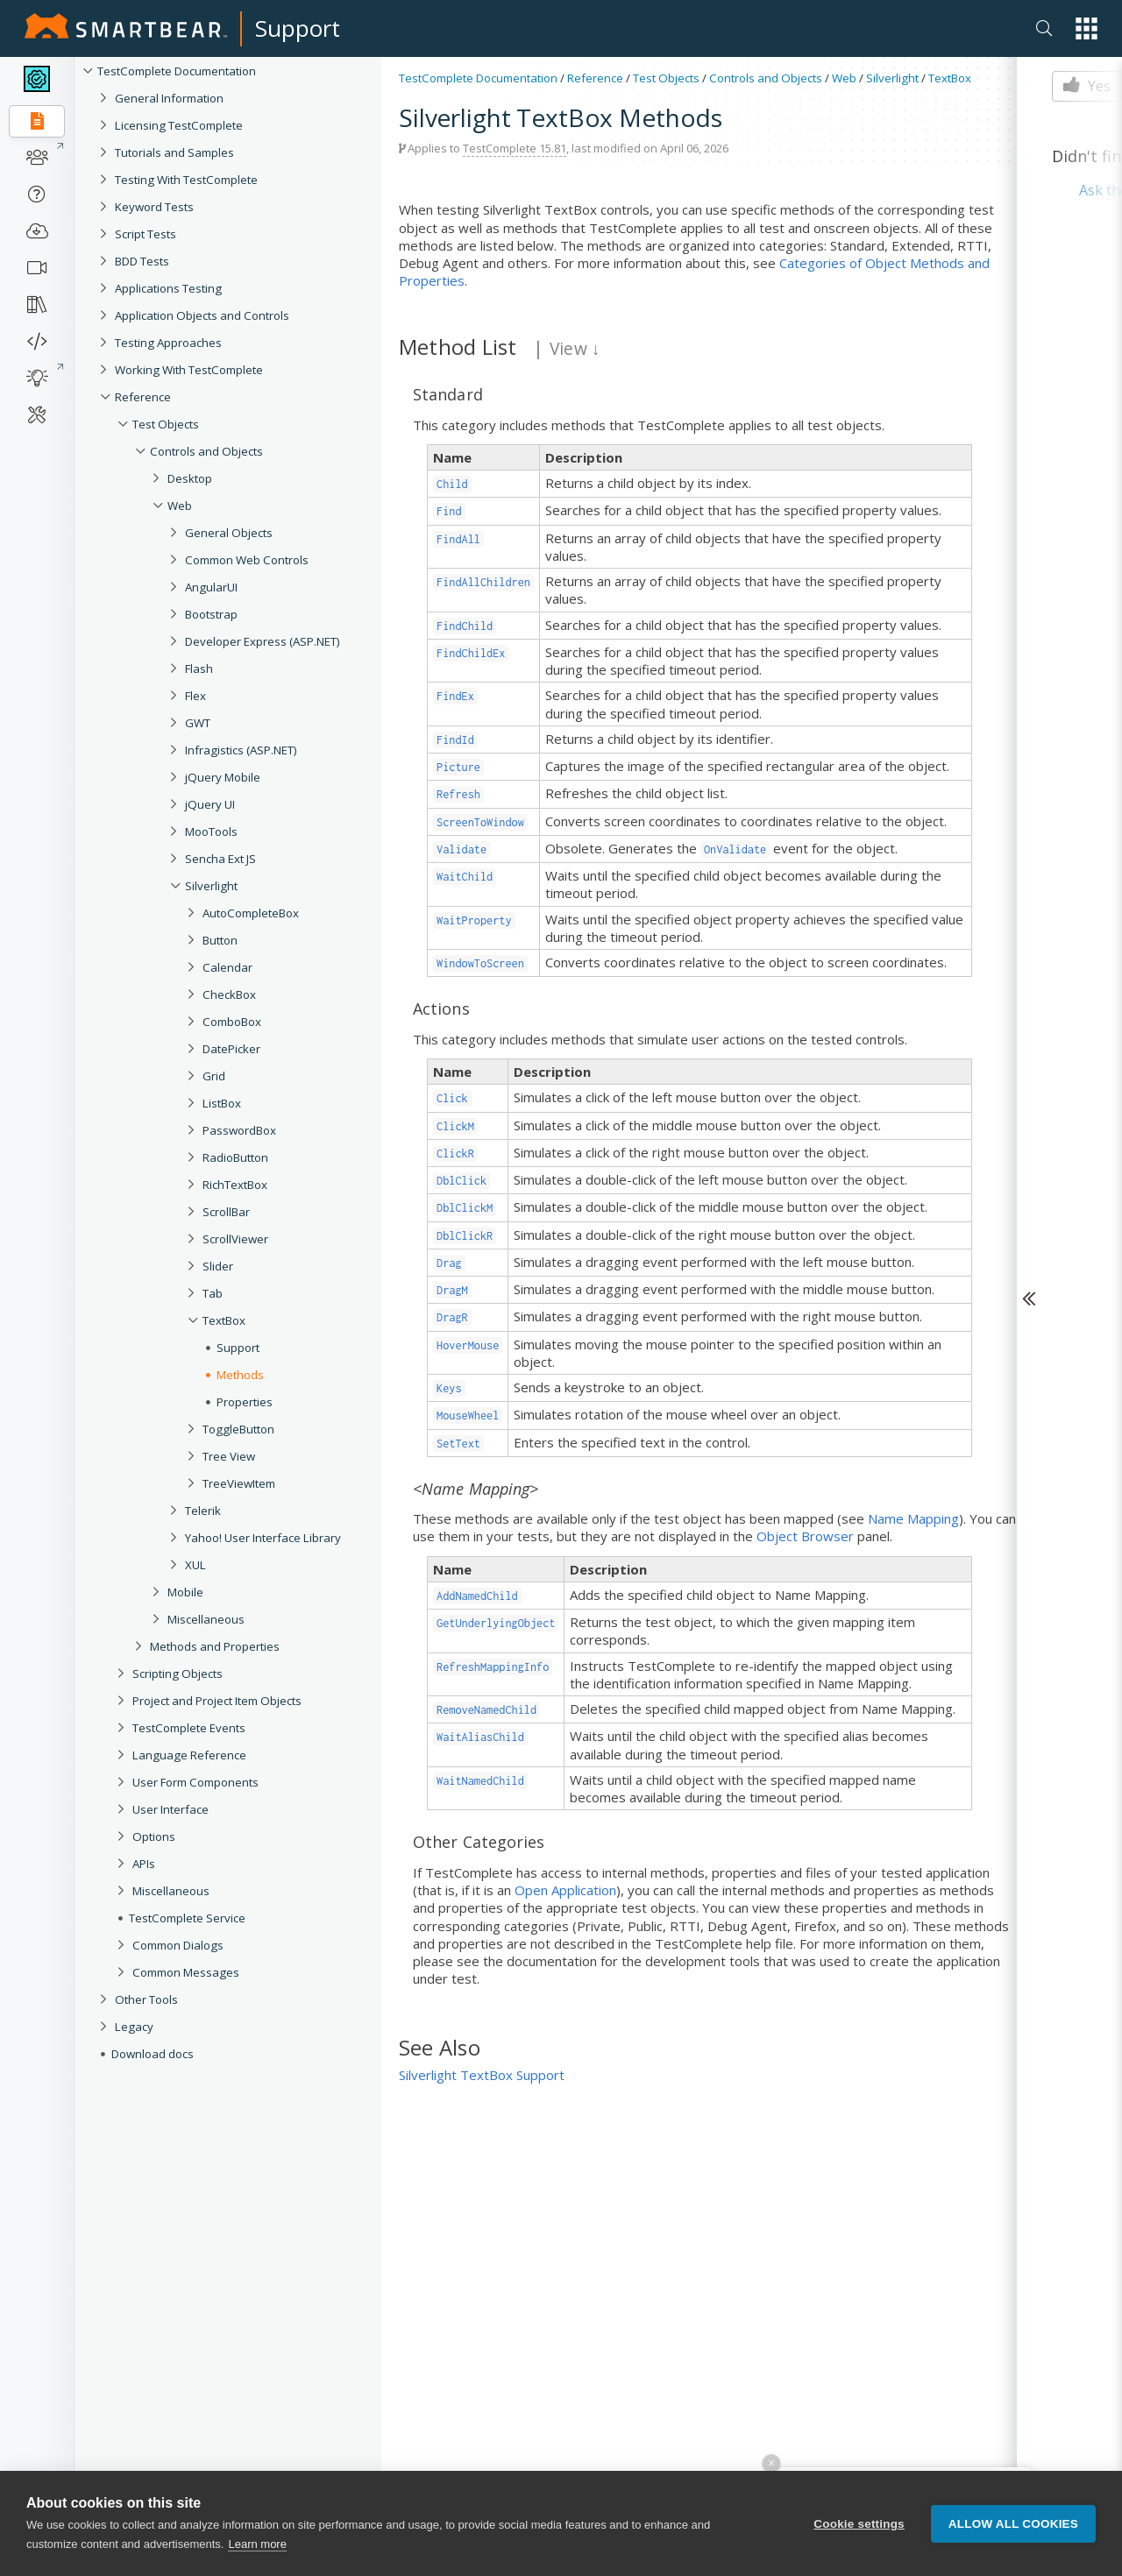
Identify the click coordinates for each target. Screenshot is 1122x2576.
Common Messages (185, 1972)
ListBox (221, 1103)
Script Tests (145, 234)
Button (220, 940)
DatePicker (231, 1049)
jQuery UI (210, 804)
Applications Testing (168, 288)
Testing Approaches (168, 342)
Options (153, 1836)
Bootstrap (211, 614)
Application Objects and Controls (202, 315)
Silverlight (211, 886)
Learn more (257, 2544)
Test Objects (165, 424)
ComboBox (231, 1022)
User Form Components (195, 1782)
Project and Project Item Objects (217, 1701)
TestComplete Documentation (176, 71)
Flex (195, 696)
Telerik (203, 1510)
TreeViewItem (238, 1483)
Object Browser (805, 1536)
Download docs (152, 2054)
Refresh (458, 794)
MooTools (211, 831)
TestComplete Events (188, 1728)
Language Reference (189, 1755)
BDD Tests (142, 261)
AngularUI (211, 587)
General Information (169, 98)
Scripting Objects (177, 1673)
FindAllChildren (483, 582)
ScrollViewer (235, 1239)
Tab (212, 1293)
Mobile (185, 1592)
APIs (143, 1864)
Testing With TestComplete (186, 180)
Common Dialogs (178, 1945)
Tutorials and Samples (174, 152)
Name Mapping (913, 1518)
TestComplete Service (187, 1918)
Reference (143, 397)
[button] (1086, 28)
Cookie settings (859, 2523)
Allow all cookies (1013, 2523)
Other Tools (146, 1999)
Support (297, 28)
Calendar (227, 967)
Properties (245, 1402)
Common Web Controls (247, 560)
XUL (195, 1565)
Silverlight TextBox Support (482, 2075)
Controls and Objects (206, 451)
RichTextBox (234, 1184)
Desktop (189, 478)
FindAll (458, 539)
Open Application (565, 1890)
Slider (217, 1266)
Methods (240, 1375)
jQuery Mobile (222, 777)
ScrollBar (226, 1212)
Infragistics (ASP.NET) (241, 750)
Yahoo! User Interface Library (263, 1538)
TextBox (223, 1320)
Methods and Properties (215, 1646)
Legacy (134, 2027)
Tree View (228, 1456)
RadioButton (235, 1157)
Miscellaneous (206, 1619)
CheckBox (229, 994)
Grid (213, 1076)
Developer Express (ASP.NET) (262, 641)
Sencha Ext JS (220, 859)
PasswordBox (239, 1130)
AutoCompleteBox (250, 913)
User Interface (170, 1809)
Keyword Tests (154, 207)
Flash (199, 668)
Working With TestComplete (189, 370)
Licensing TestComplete (179, 125)
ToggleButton (238, 1429)
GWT (197, 723)
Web (179, 505)
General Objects (229, 533)
